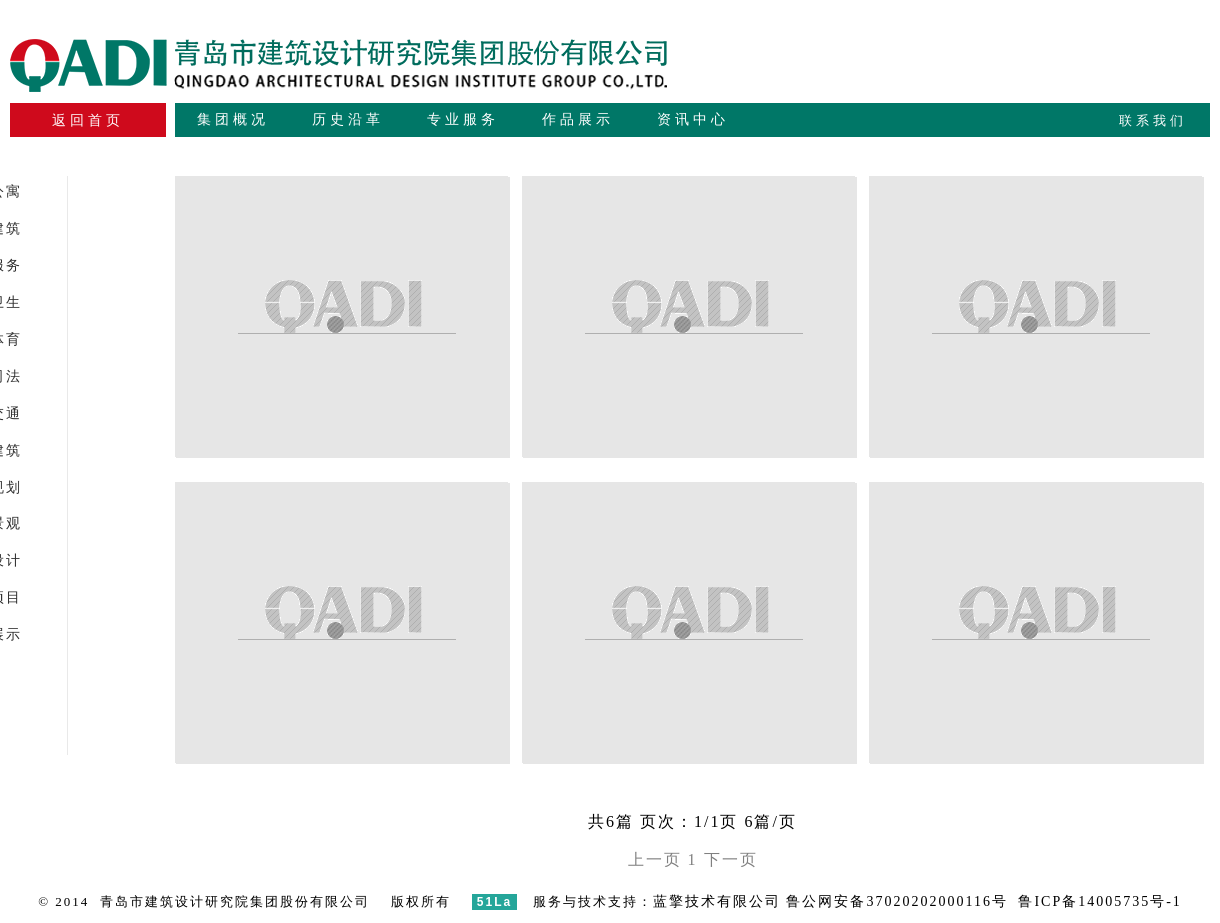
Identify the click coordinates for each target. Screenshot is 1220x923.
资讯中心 (693, 119)
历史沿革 (348, 119)
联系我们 (1153, 120)
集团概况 (233, 119)
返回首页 (88, 120)
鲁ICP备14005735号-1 (1099, 901)
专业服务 (463, 119)
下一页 (731, 859)
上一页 (655, 859)
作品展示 (578, 119)
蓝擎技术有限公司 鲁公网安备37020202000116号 (830, 901)
